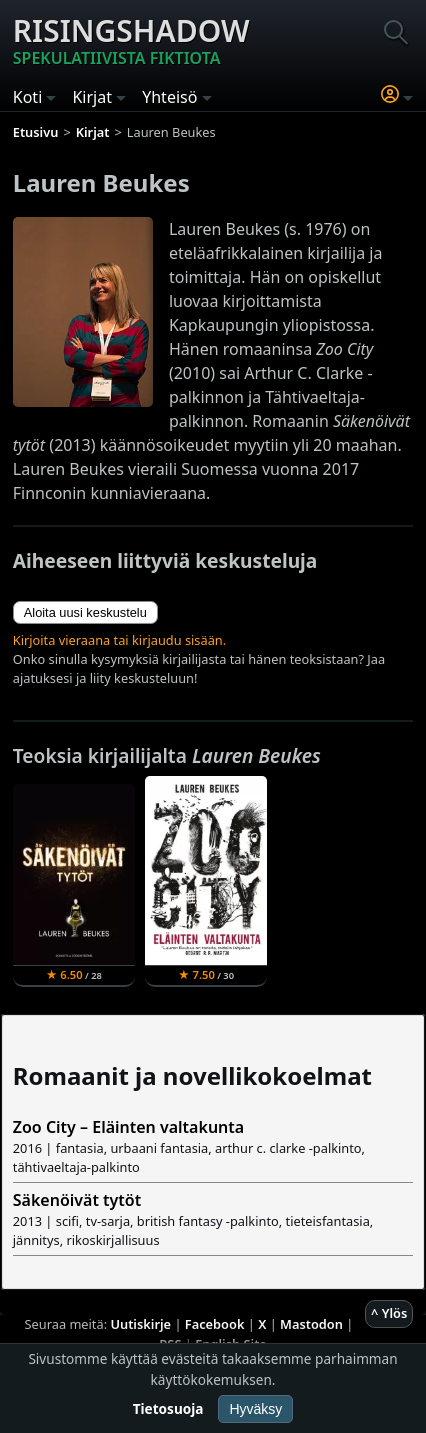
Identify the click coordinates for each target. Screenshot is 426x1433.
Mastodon (311, 1324)
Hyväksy (255, 1409)
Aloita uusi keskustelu (85, 612)
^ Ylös (389, 1313)
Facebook (215, 1324)
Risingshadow (131, 40)
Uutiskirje (140, 1324)
